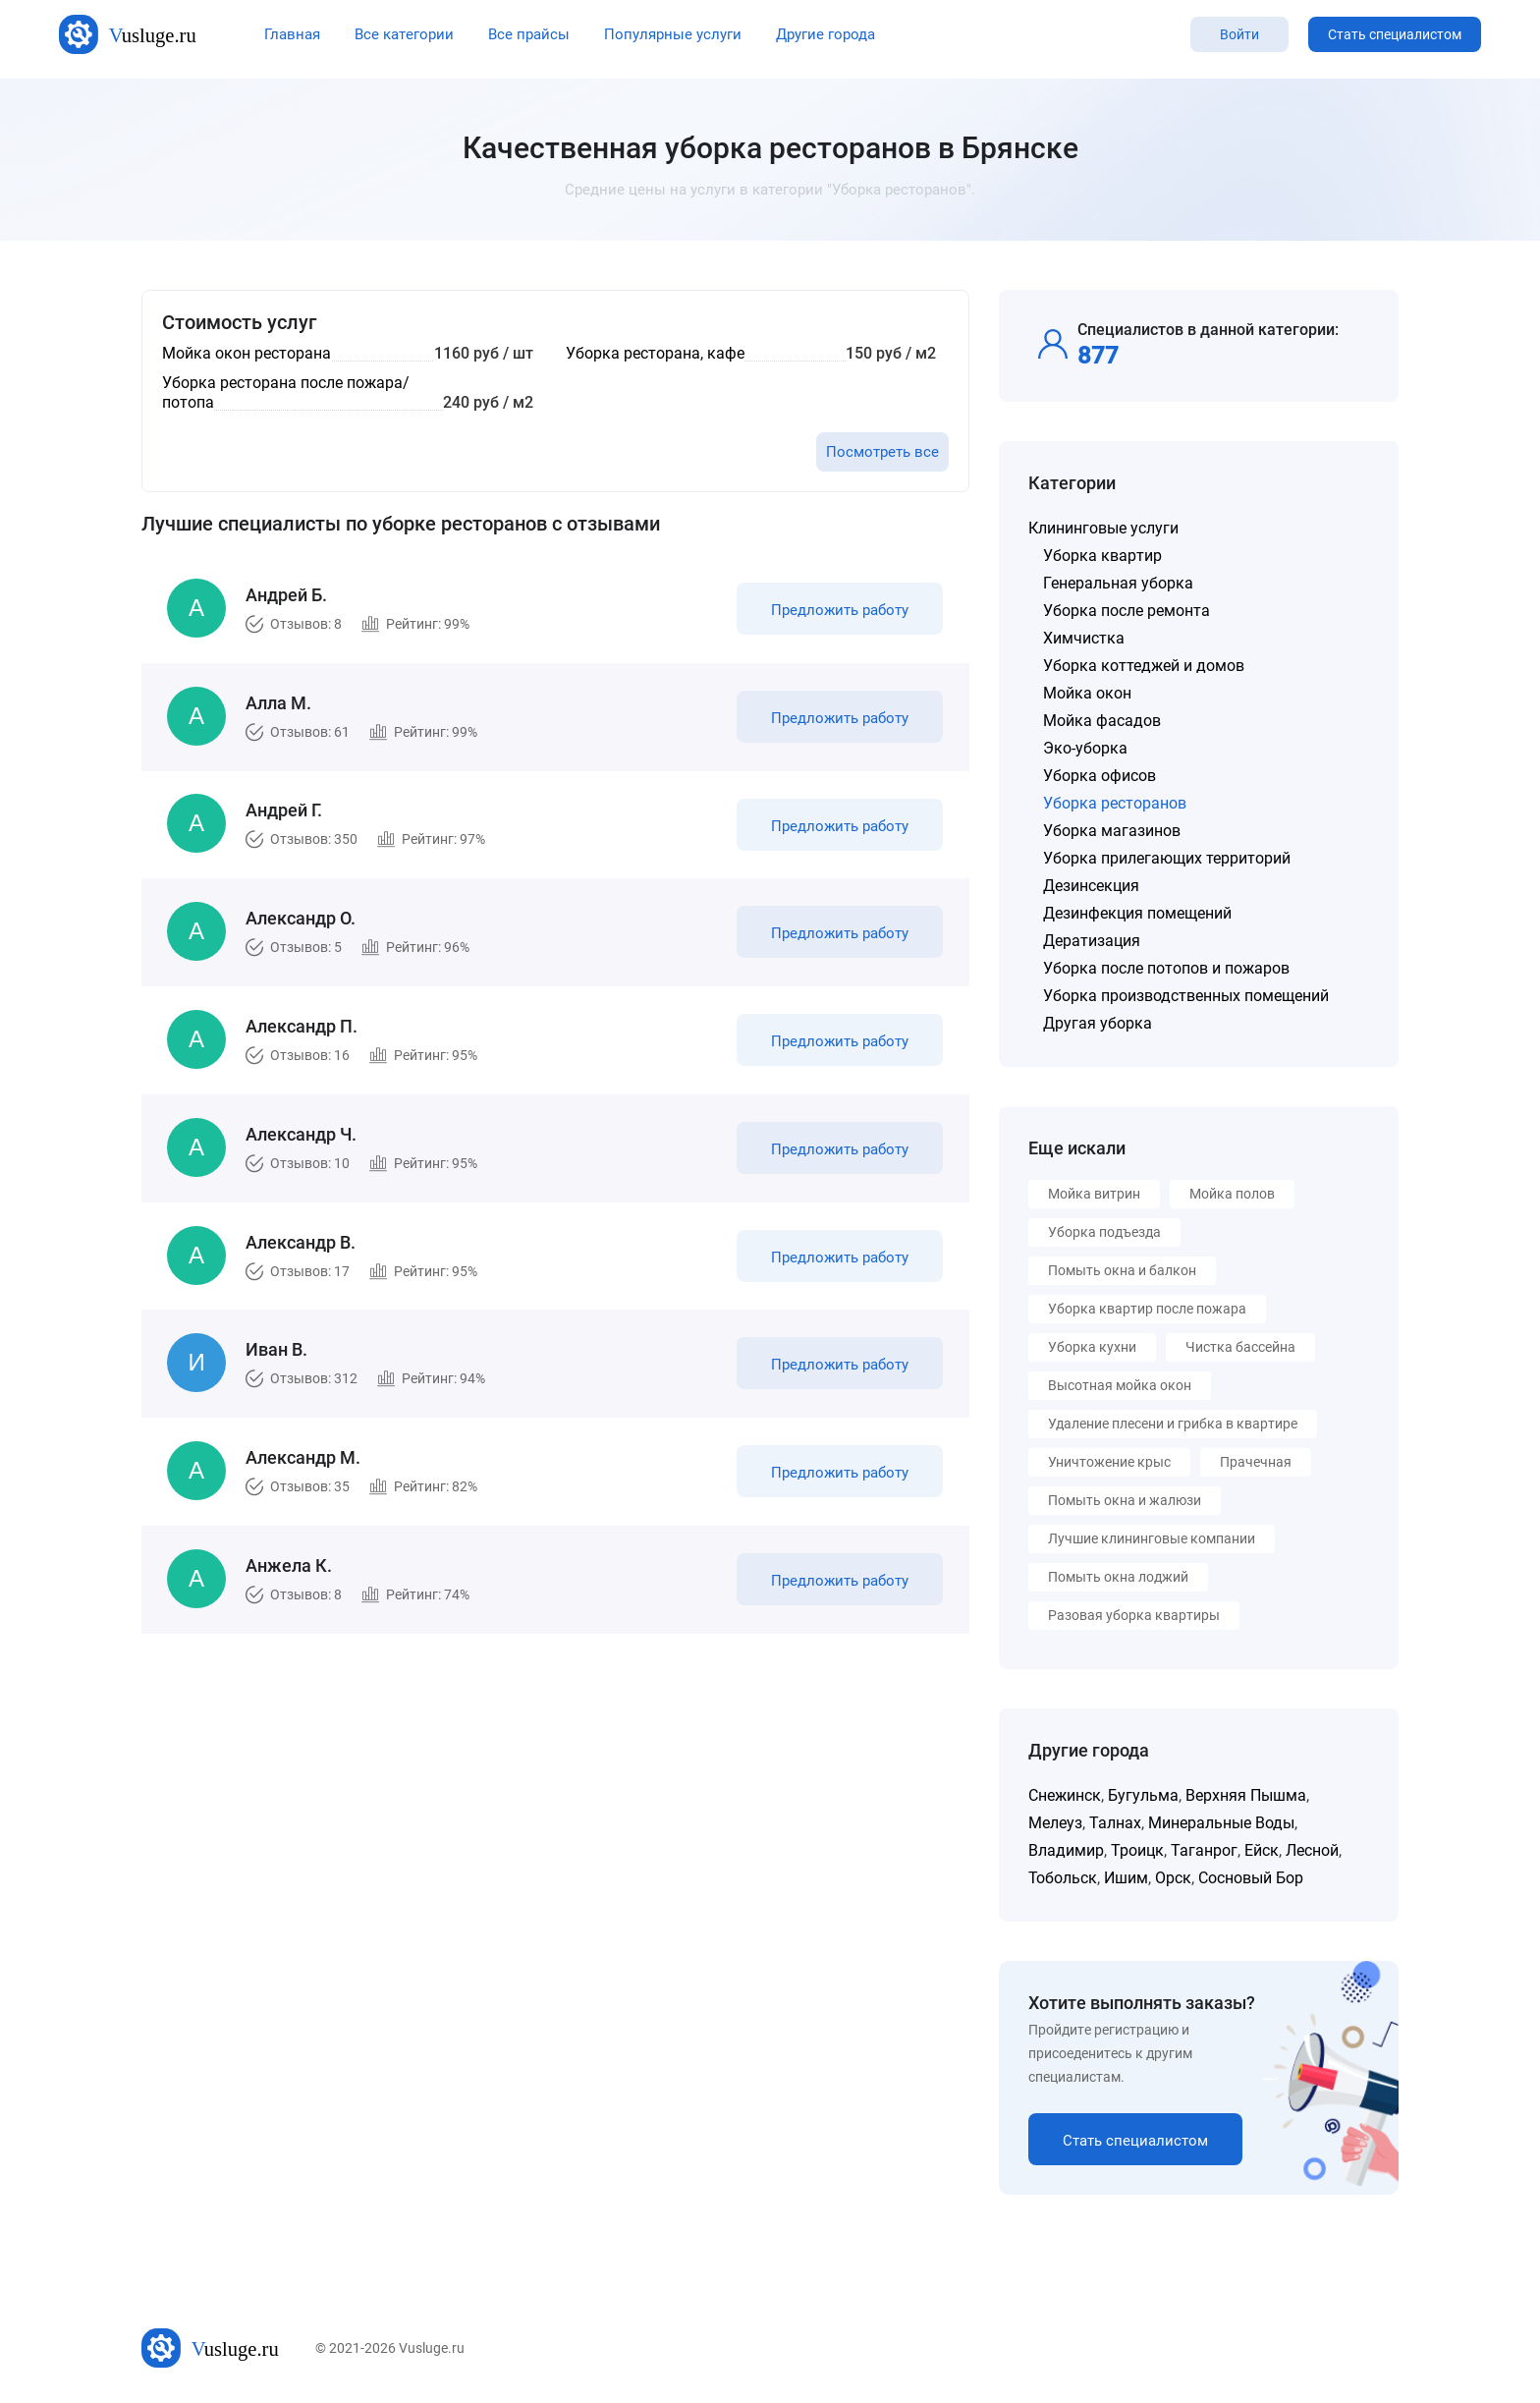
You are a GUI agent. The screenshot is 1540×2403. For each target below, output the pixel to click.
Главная (292, 34)
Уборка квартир (1102, 555)
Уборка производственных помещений (1186, 995)
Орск (1173, 1878)
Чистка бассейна (1240, 1347)
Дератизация (1091, 940)
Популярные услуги (673, 34)
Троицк (1137, 1850)
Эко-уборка (1085, 748)
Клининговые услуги (1103, 528)
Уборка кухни (1092, 1347)
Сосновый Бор (1250, 1878)
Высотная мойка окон (1119, 1385)
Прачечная (1256, 1462)
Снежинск (1064, 1795)
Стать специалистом (1394, 34)
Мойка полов (1232, 1194)
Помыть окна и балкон (1122, 1270)
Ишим (1126, 1878)
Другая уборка (1097, 1023)
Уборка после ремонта (1126, 610)
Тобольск (1062, 1878)
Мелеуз (1055, 1823)
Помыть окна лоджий (1118, 1577)
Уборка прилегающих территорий (1167, 858)
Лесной (1312, 1850)
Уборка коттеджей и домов (1143, 665)
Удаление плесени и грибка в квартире (1172, 1423)
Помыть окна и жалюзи (1124, 1500)
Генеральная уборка (1118, 583)
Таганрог (1204, 1850)
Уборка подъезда (1104, 1232)
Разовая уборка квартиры (1134, 1615)
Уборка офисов (1099, 775)
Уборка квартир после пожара (1147, 1308)
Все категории (404, 34)
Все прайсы (529, 34)
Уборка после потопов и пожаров (1166, 968)
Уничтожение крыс (1109, 1462)
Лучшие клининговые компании (1151, 1538)
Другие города (825, 34)
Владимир (1066, 1850)
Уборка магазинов (1112, 830)
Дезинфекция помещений (1137, 913)
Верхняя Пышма (1245, 1795)
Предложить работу (837, 613)
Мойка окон (1087, 693)
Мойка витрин (1094, 1194)
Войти (1239, 34)
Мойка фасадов (1102, 720)
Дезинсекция (1091, 885)
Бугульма (1143, 1795)
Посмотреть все (882, 452)
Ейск (1261, 1850)
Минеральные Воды (1221, 1823)
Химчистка (1084, 638)
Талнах (1115, 1823)
